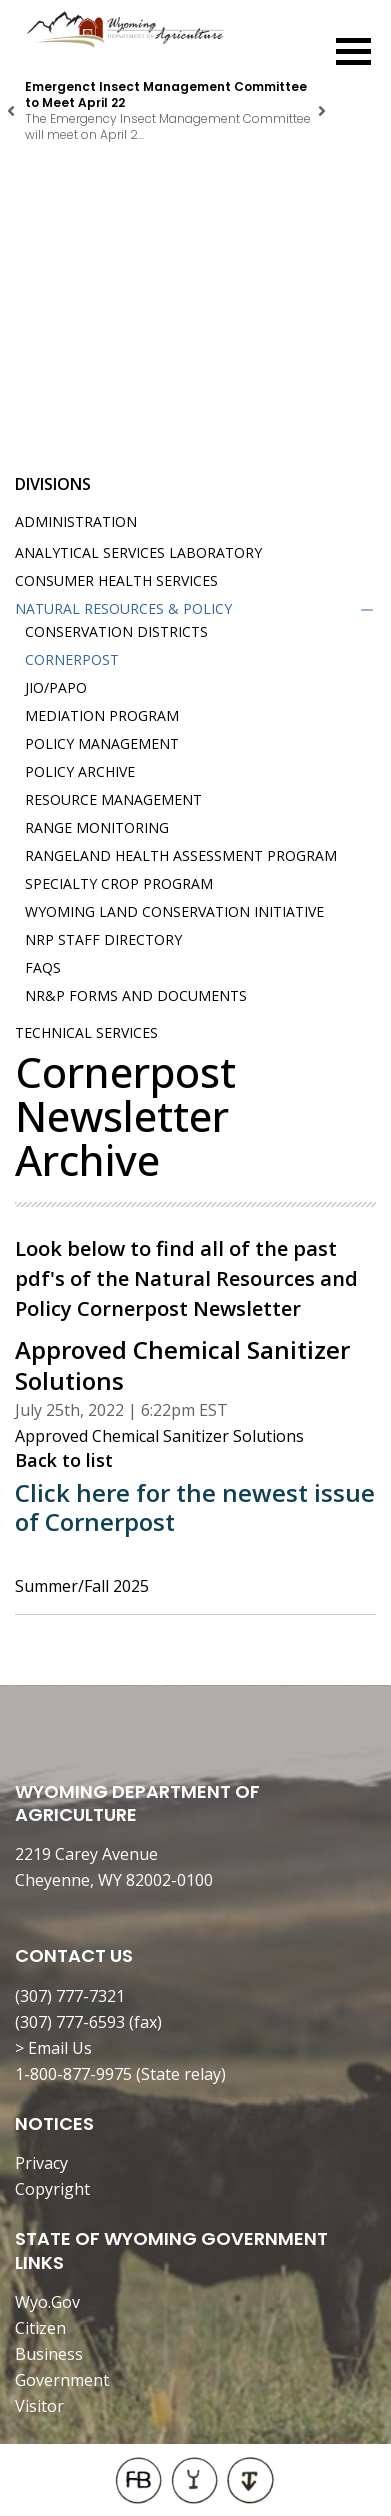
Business (49, 2354)
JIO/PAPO (56, 687)
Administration (76, 521)
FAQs (43, 967)
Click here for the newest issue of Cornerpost (195, 1507)
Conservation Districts (116, 631)
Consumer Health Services (116, 580)
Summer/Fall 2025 (82, 1586)
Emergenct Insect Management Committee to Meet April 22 (166, 94)
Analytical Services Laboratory (138, 552)
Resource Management (113, 799)
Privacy (41, 2163)
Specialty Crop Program (119, 883)
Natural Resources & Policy (123, 608)
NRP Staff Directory (103, 939)
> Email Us (53, 2048)
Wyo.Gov (47, 2302)
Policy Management (102, 743)
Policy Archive (80, 771)
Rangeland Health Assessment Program (181, 855)
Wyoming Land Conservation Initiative (174, 911)
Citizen (40, 2328)
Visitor (39, 2406)
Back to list (64, 1460)
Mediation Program (102, 715)
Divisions (53, 484)
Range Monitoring (97, 827)
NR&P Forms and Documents (136, 995)
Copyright (52, 2189)
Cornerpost (72, 659)
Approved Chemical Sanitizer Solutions (159, 1436)
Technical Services (86, 1032)
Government (62, 2380)
